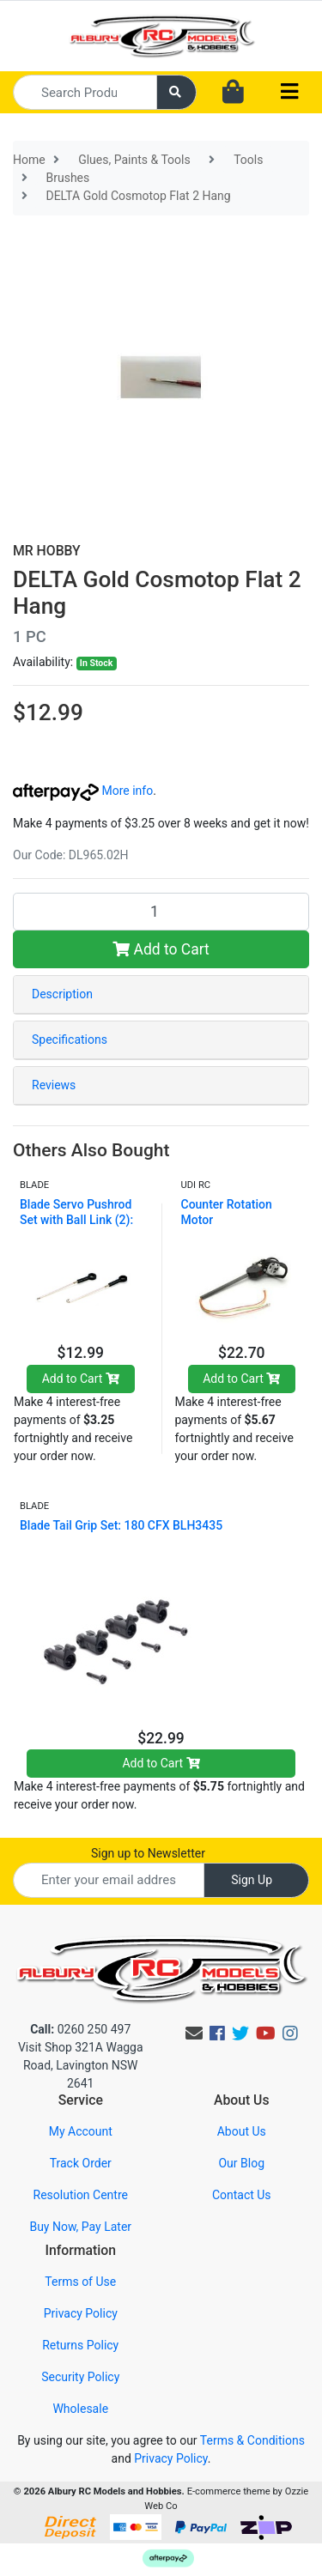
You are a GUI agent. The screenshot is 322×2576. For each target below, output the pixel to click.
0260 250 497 (80, 2029)
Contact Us (241, 2195)
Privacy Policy (81, 2313)
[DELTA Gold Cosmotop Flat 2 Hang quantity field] (161, 911)
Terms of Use (80, 2281)
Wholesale (80, 2408)
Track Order (81, 2163)
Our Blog (241, 2163)
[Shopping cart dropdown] (233, 93)
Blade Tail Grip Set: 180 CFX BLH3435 (121, 1525)
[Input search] (85, 92)
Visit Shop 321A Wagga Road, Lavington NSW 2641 (80, 2065)
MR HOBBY (47, 550)
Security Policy (80, 2377)
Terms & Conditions (252, 2440)
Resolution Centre (80, 2195)
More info (83, 790)
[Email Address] (108, 1880)
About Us (241, 2131)
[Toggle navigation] (289, 92)
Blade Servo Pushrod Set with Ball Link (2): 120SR (76, 1219)
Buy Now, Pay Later (80, 2227)
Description (62, 994)
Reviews (54, 1085)
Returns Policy (80, 2345)
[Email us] (194, 2033)
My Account (80, 2131)
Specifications (69, 1039)
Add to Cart (161, 949)
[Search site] (176, 92)
